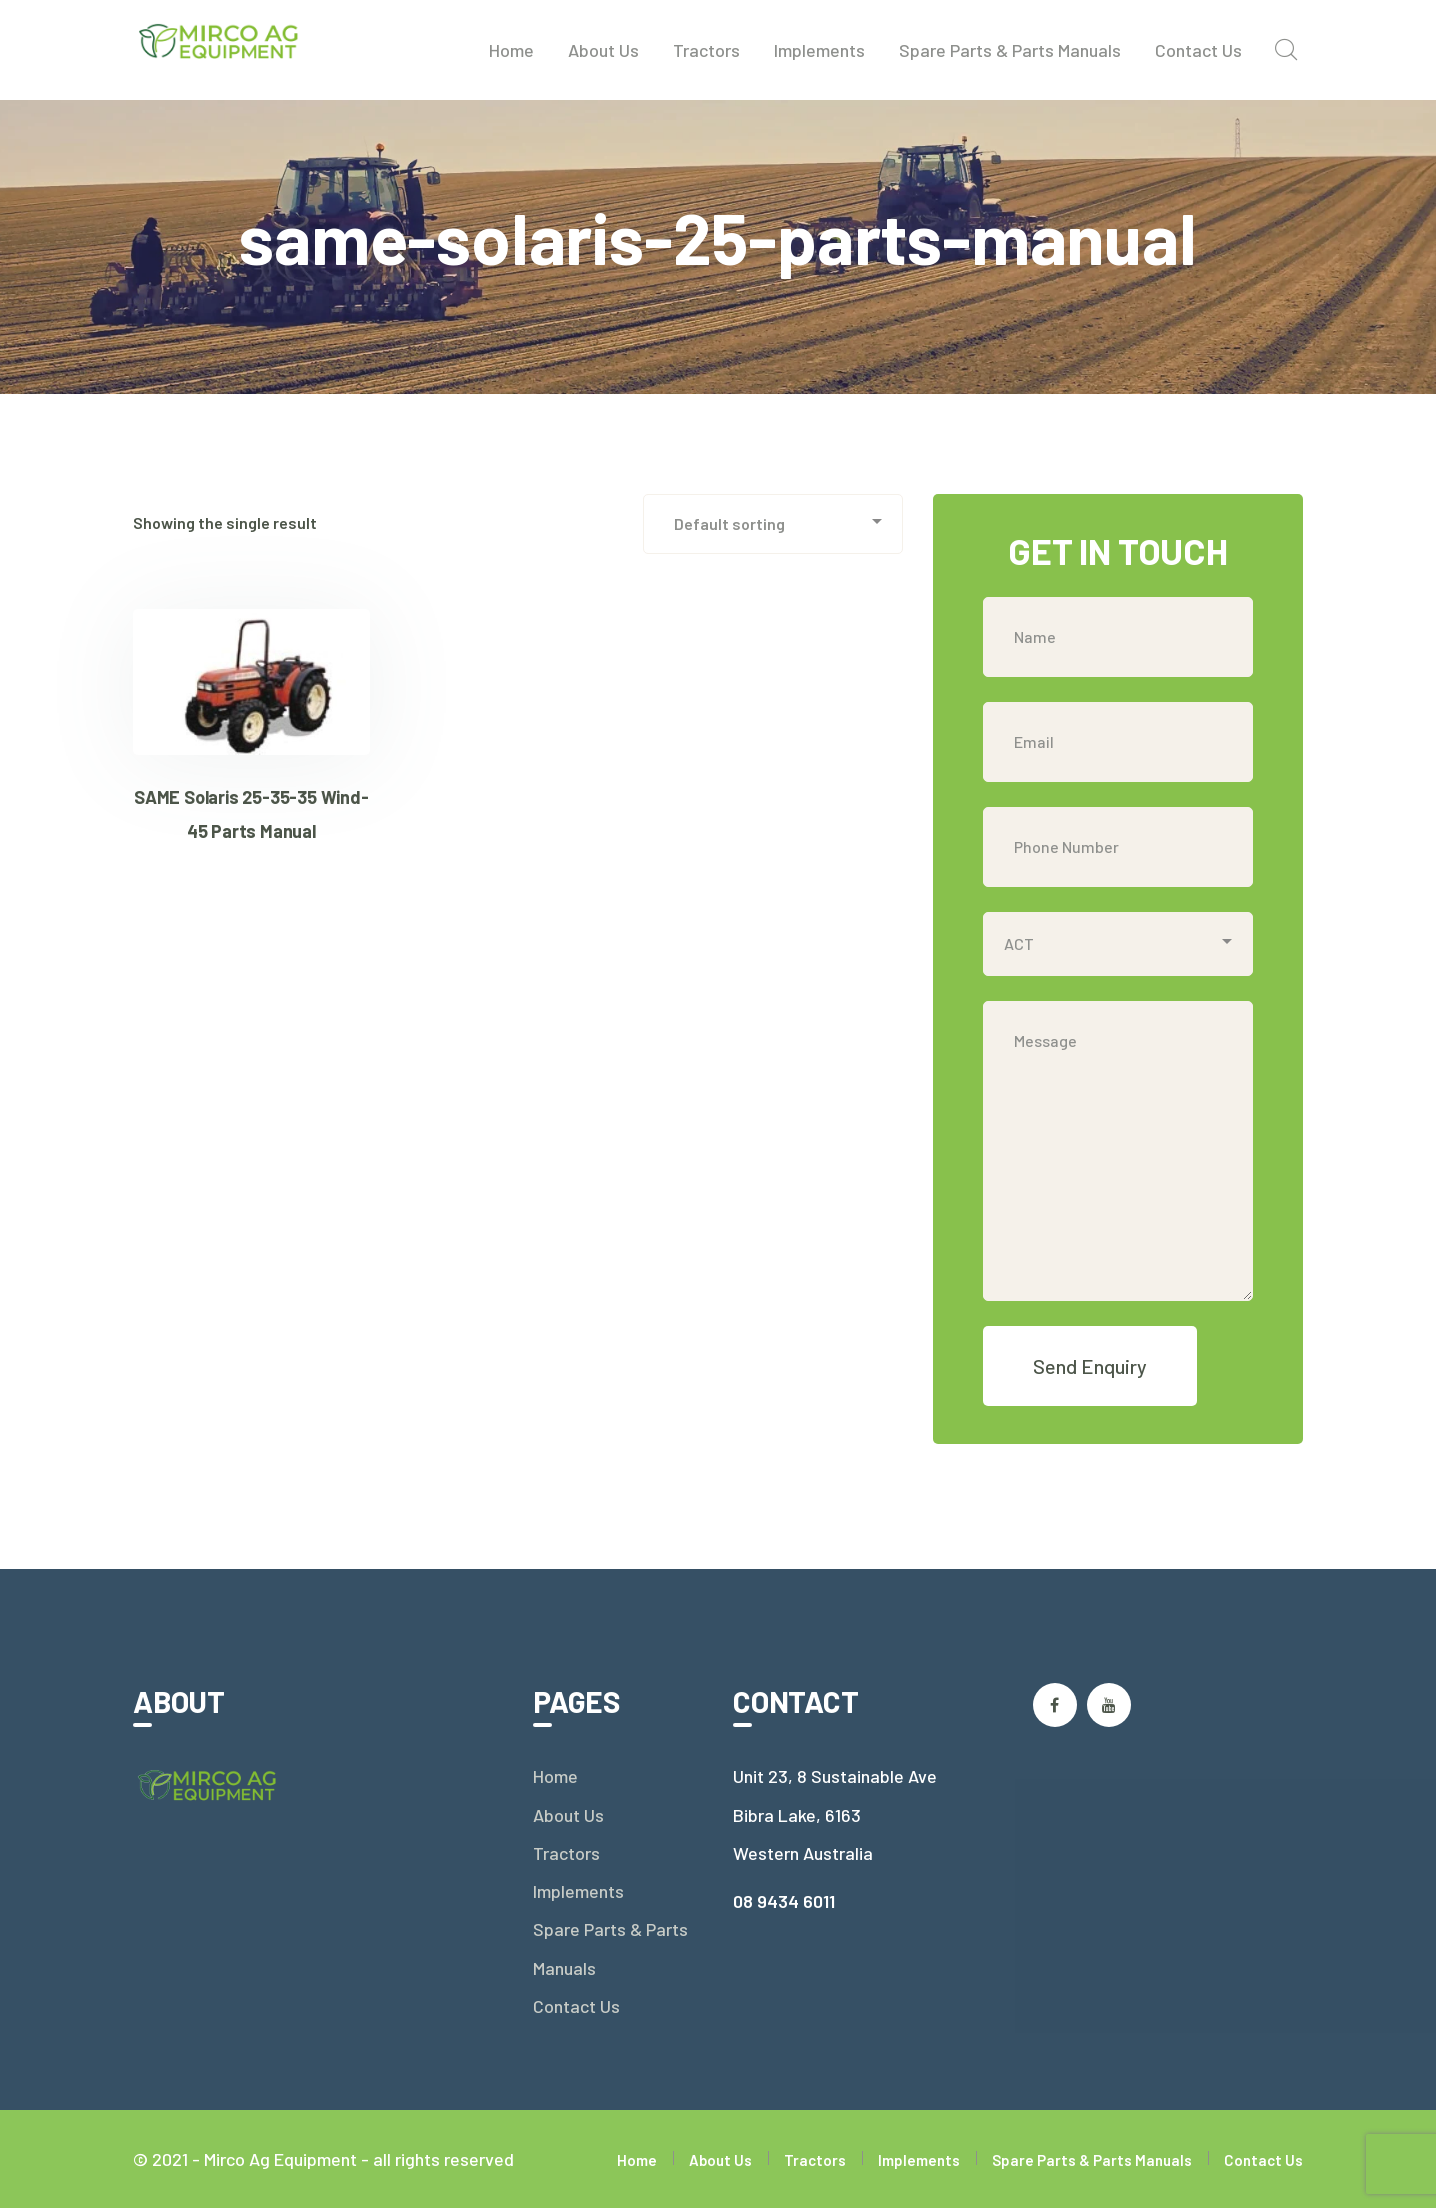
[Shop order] (773, 524)
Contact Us (576, 2006)
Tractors (566, 1853)
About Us (568, 1815)
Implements (578, 1891)
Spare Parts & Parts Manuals (610, 1948)
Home (555, 1776)
